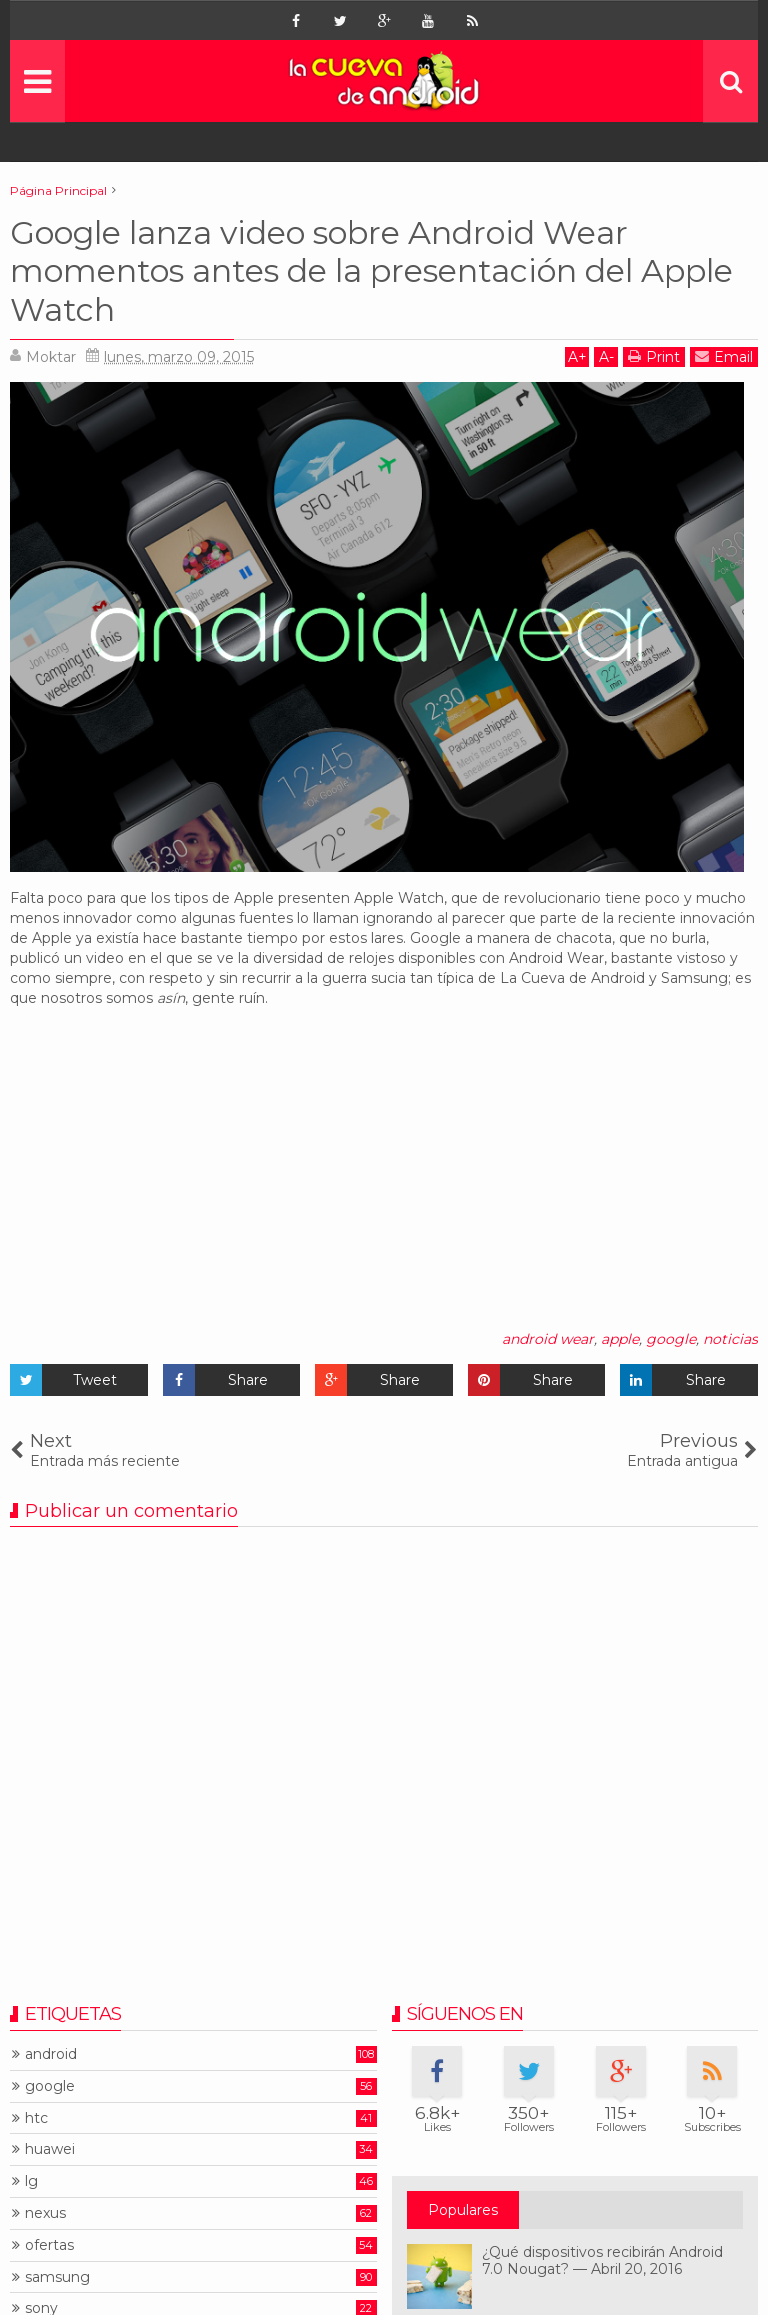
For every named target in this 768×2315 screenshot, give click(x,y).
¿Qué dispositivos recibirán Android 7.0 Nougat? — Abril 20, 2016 (602, 2260)
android (51, 2054)
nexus (45, 2213)
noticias (730, 1339)
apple (620, 1339)
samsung (57, 2277)
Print (654, 356)
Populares (463, 2210)
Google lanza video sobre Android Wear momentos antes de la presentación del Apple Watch (371, 271)
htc (36, 2118)
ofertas (49, 2245)
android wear (548, 1339)
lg (31, 2181)
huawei (50, 2149)
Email (724, 356)
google (671, 1339)
